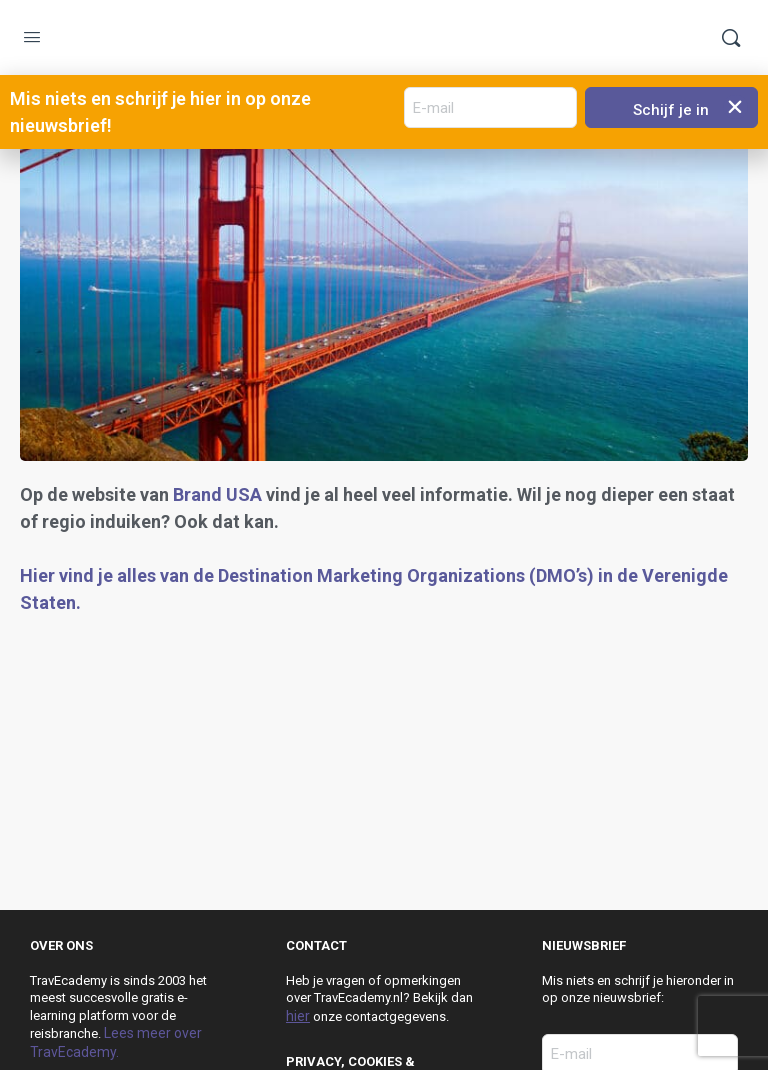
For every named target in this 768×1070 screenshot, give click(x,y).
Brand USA (217, 494)
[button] (735, 107)
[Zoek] (731, 38)
